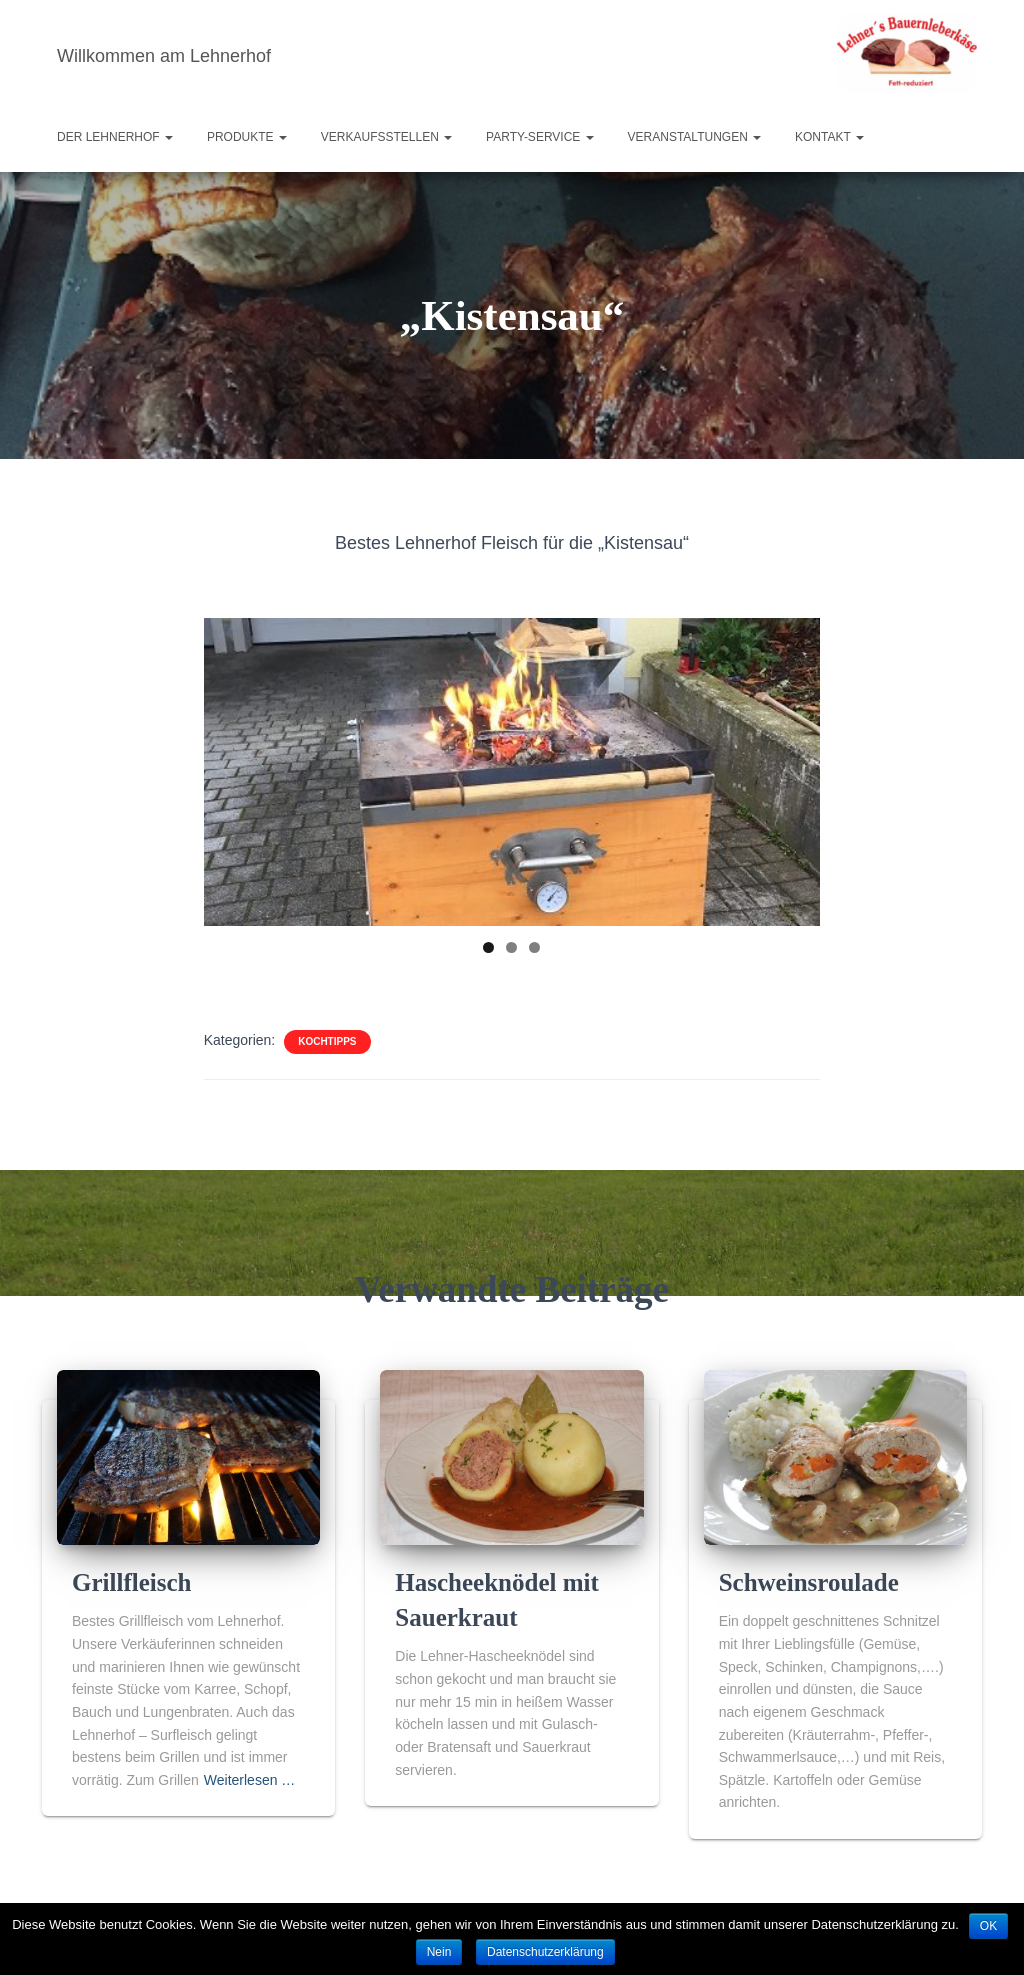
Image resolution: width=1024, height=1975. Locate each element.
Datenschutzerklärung (545, 1952)
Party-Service (540, 137)
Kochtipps (327, 1041)
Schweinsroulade (809, 1593)
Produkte (247, 137)
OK (988, 1926)
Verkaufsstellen (386, 137)
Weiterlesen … (250, 1790)
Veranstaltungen (695, 137)
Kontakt (829, 137)
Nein (439, 1952)
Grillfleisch (131, 1593)
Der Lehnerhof (115, 137)
